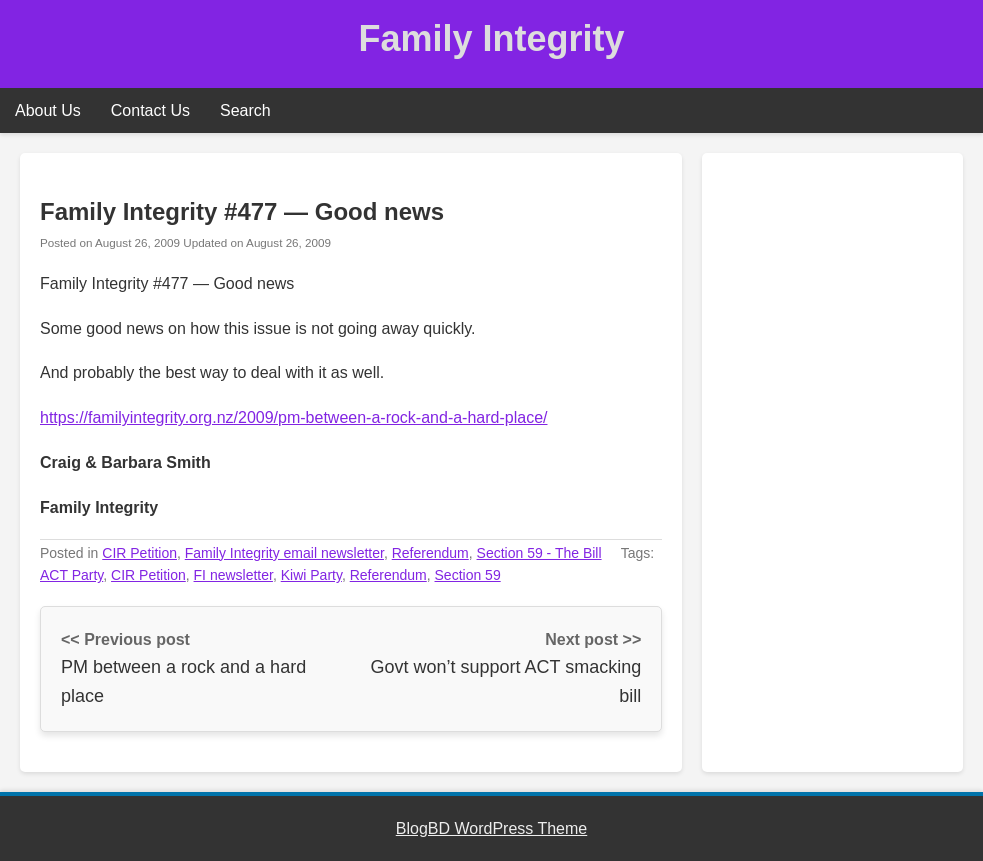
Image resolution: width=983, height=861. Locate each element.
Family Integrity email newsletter (284, 553)
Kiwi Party (311, 575)
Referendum (430, 553)
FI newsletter (233, 575)
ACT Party (71, 575)
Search (245, 110)
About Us (48, 110)
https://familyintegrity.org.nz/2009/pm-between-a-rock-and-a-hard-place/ (294, 417)
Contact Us (150, 110)
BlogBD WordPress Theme (491, 828)
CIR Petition (139, 553)
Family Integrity (491, 38)
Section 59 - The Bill (539, 553)
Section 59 (468, 575)
